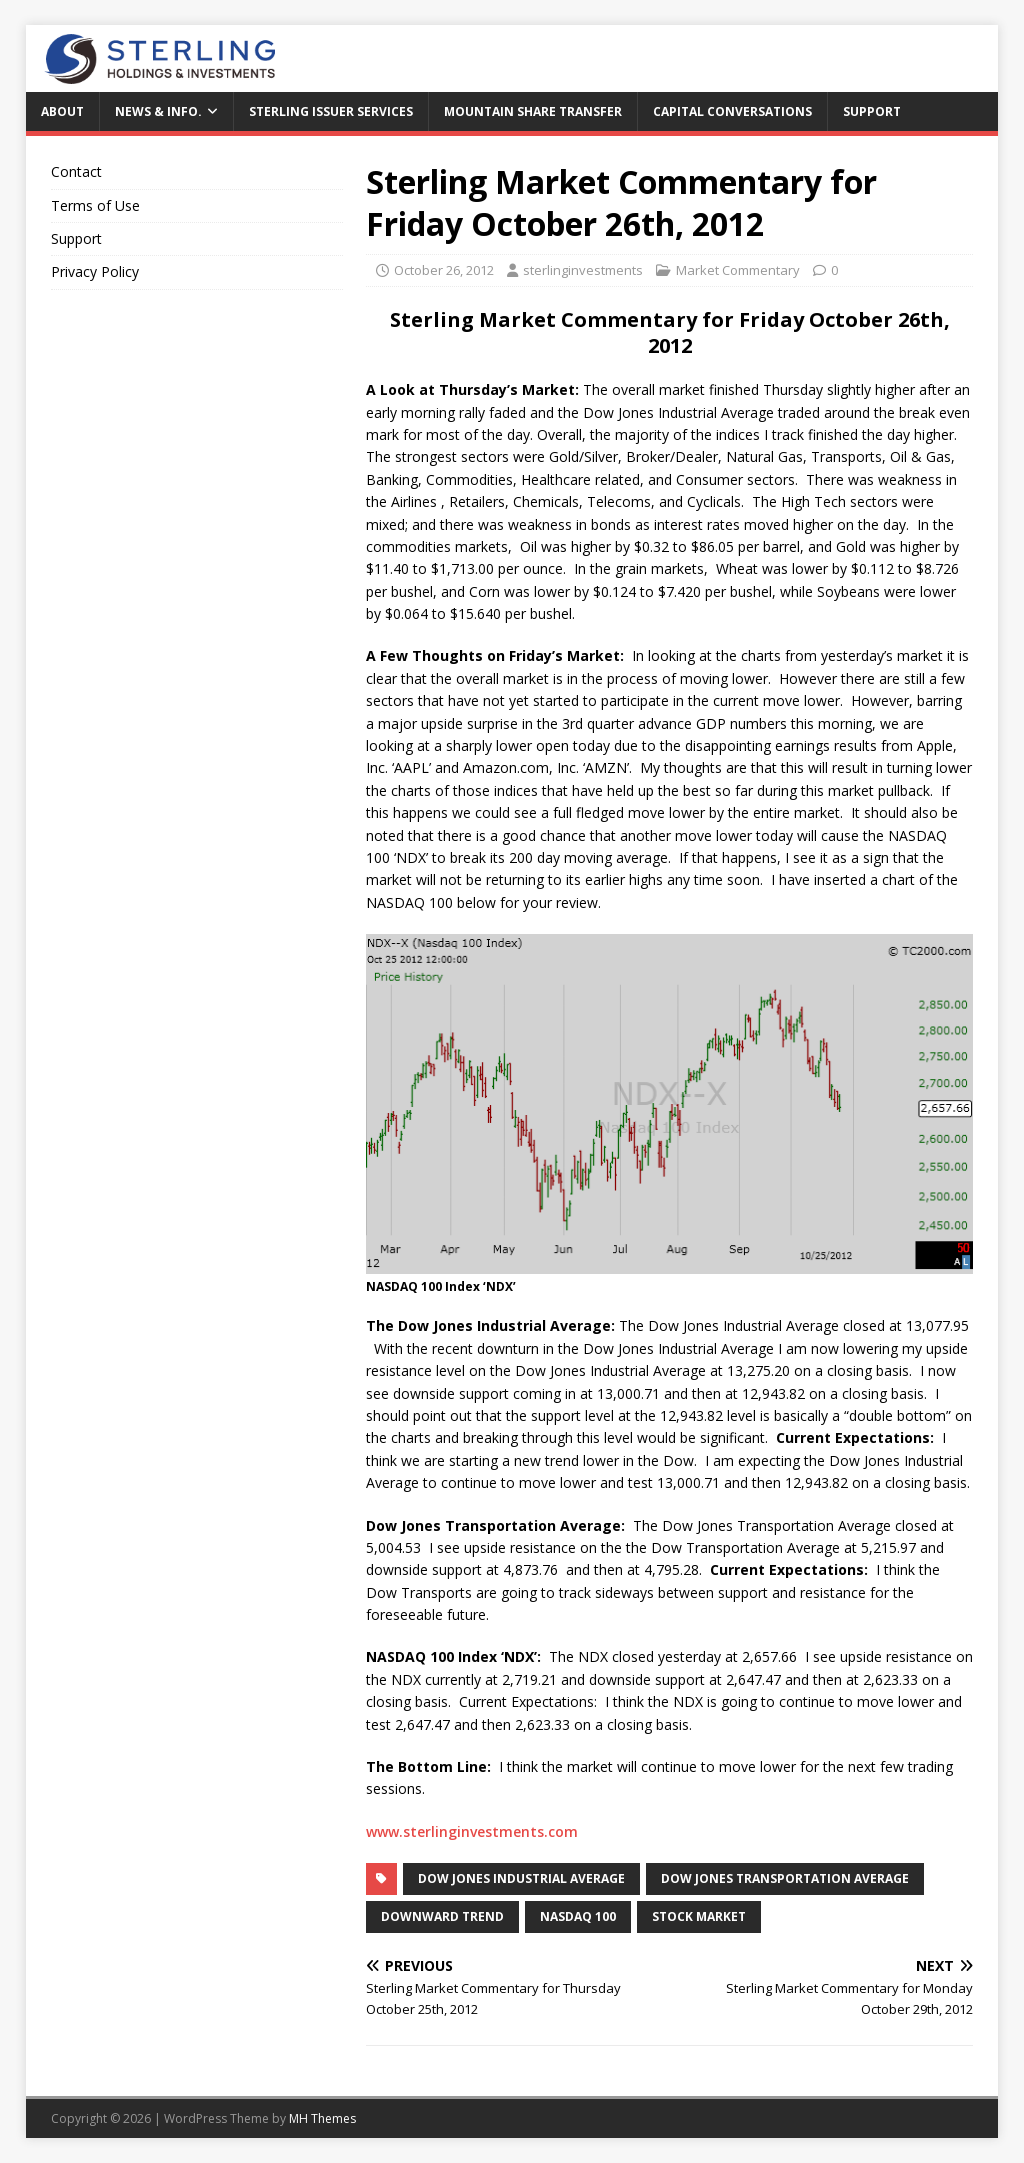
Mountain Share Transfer (533, 111)
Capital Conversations (732, 111)
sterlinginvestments (583, 270)
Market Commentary (738, 270)
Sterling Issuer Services (331, 111)
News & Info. (158, 111)
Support (872, 111)
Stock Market (699, 1916)
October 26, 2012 (444, 270)
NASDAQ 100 (578, 1916)
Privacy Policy (95, 271)
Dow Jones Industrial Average (521, 1878)
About (62, 111)
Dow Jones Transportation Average (785, 1878)
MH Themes (322, 2118)
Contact (76, 171)
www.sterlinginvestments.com (472, 1831)
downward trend (442, 1916)
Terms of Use (95, 205)
